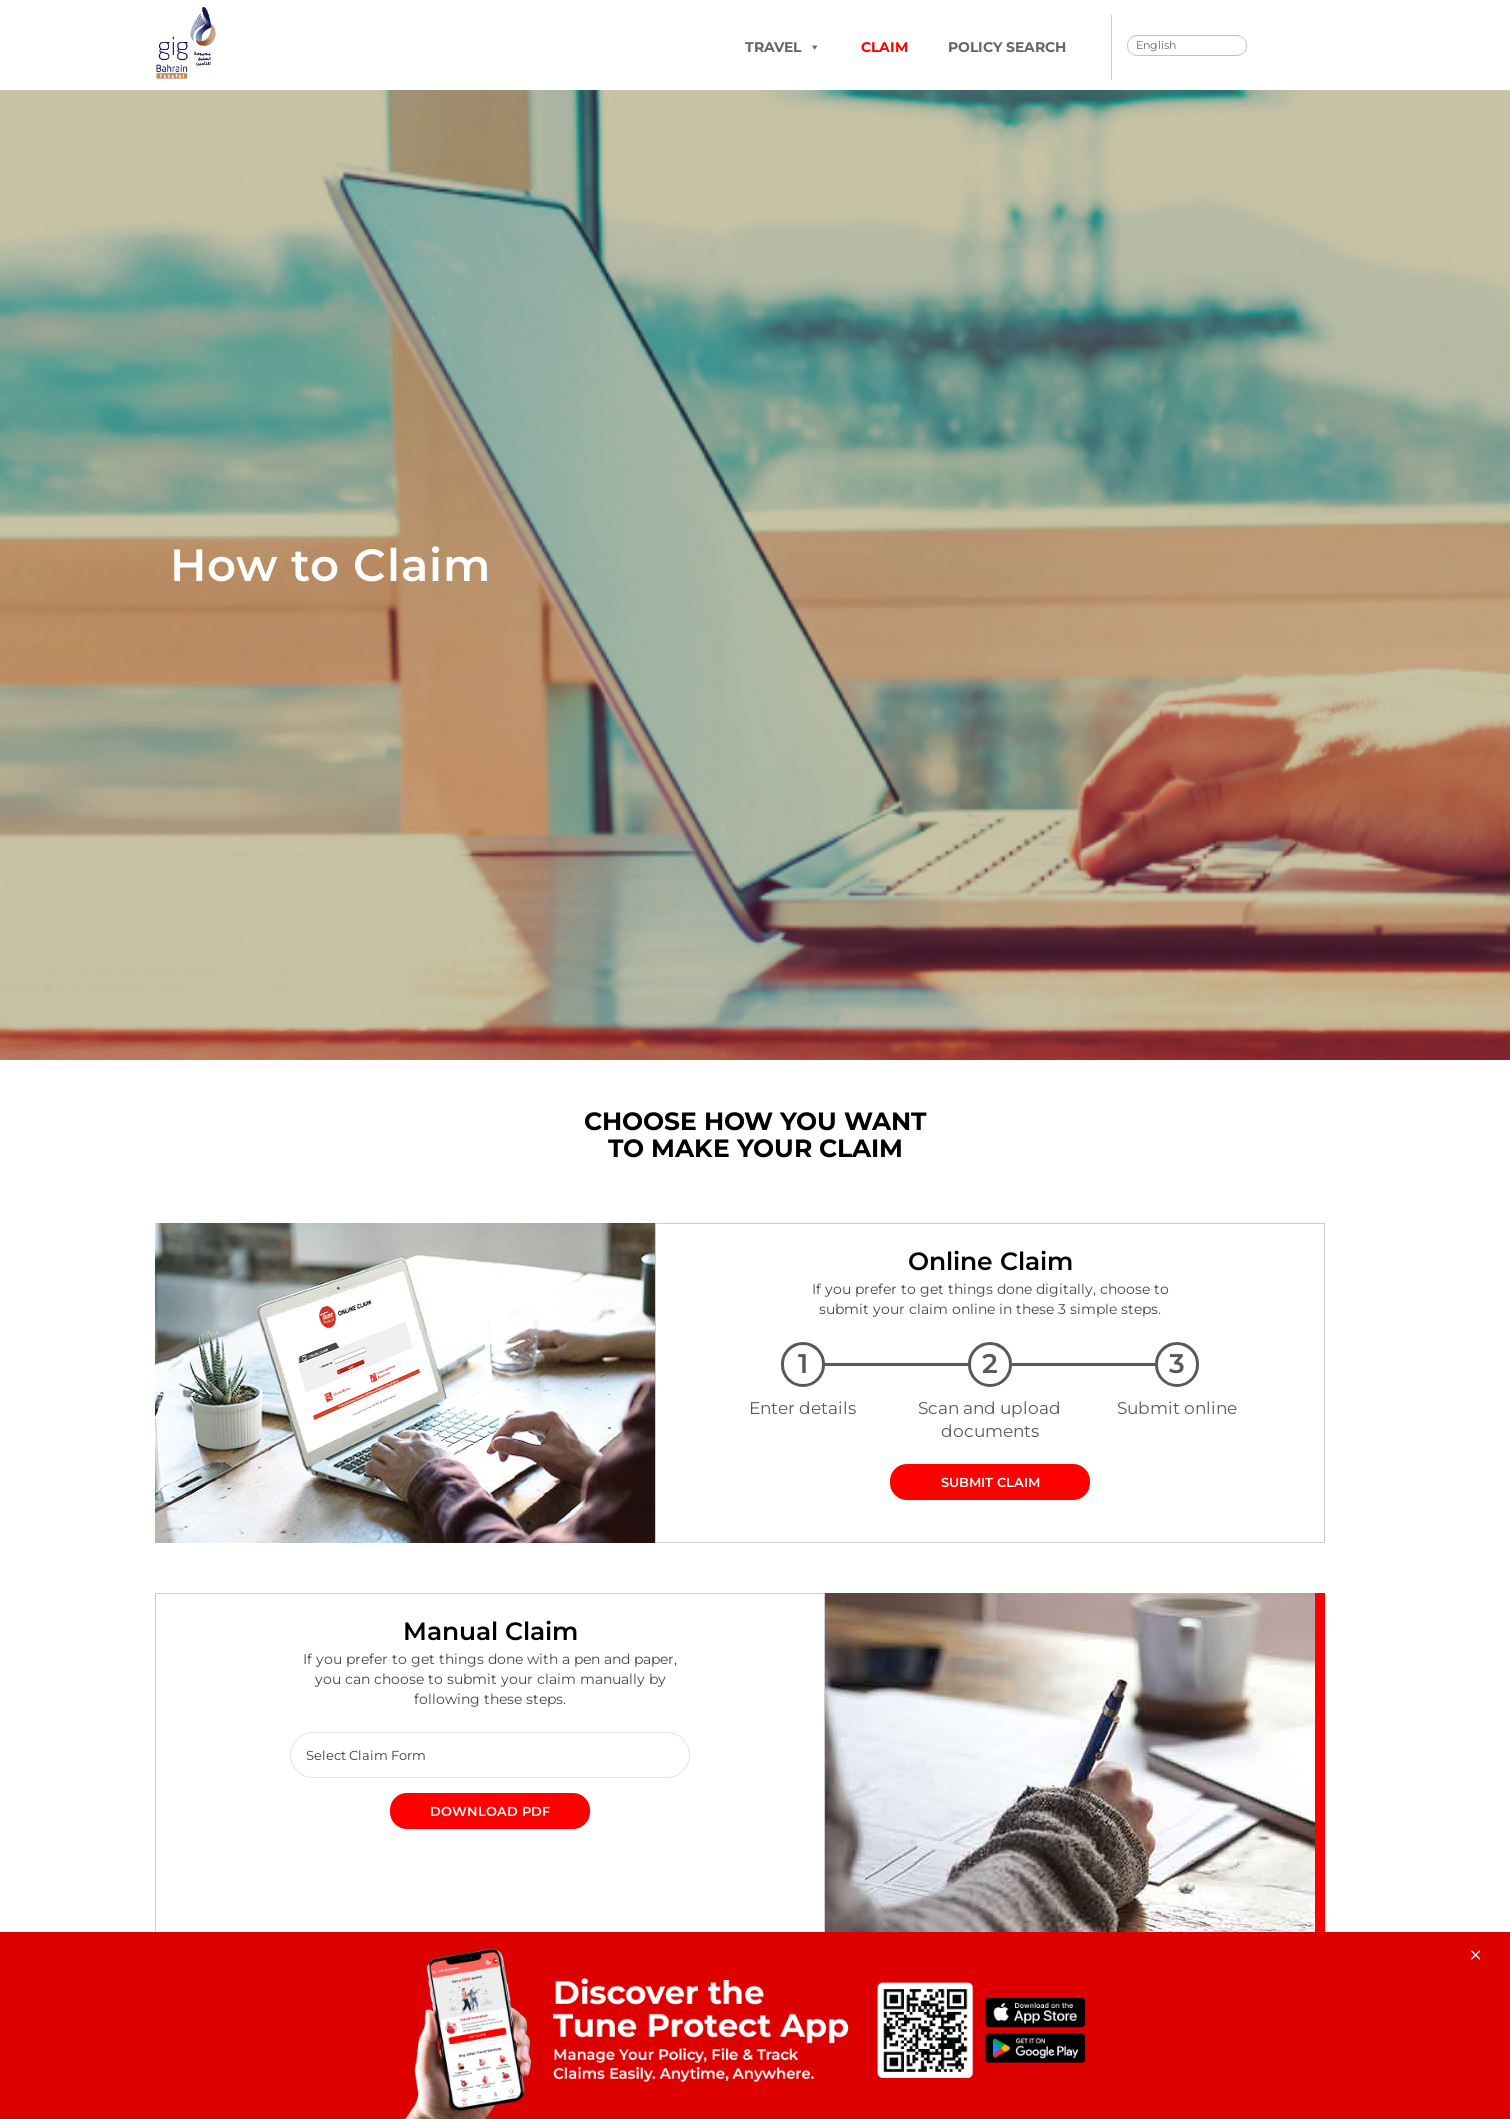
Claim (884, 47)
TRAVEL (783, 47)
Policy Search (1007, 47)
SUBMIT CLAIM (990, 1482)
